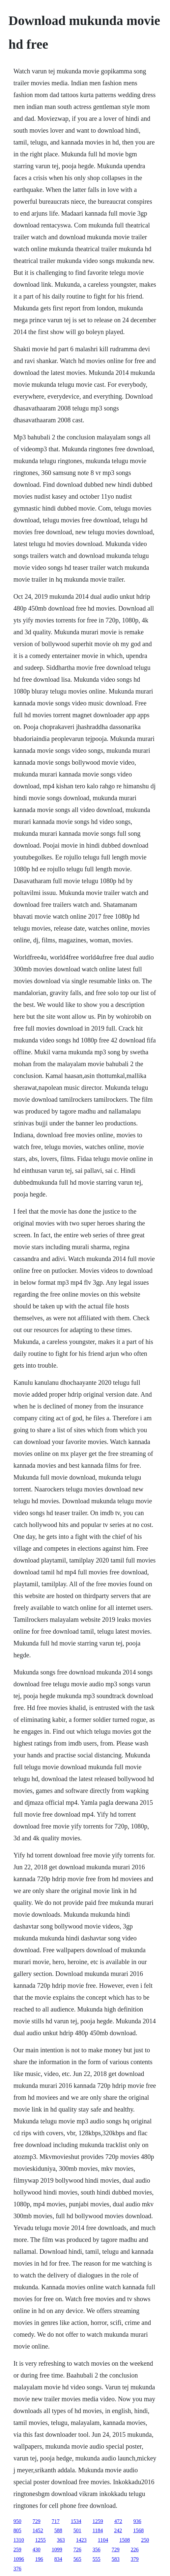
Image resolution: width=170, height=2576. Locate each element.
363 (61, 2540)
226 (135, 2549)
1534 (76, 2521)
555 (96, 2559)
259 (17, 2549)
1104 (103, 2540)
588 (58, 2530)
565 (77, 2559)
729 (37, 2521)
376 (17, 2568)
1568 (138, 2530)
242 (118, 2530)
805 (17, 2530)
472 (118, 2521)
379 (135, 2559)
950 (17, 2521)
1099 (57, 2549)
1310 (19, 2540)
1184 (98, 2530)
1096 (19, 2559)
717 (56, 2521)
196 (39, 2559)
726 (77, 2549)
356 (96, 2549)
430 (37, 2549)
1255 (40, 2540)
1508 (124, 2540)
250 (145, 2540)
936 (137, 2521)
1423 (81, 2540)
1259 (98, 2521)
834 (58, 2559)
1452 (38, 2530)
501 (77, 2530)
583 (116, 2559)
